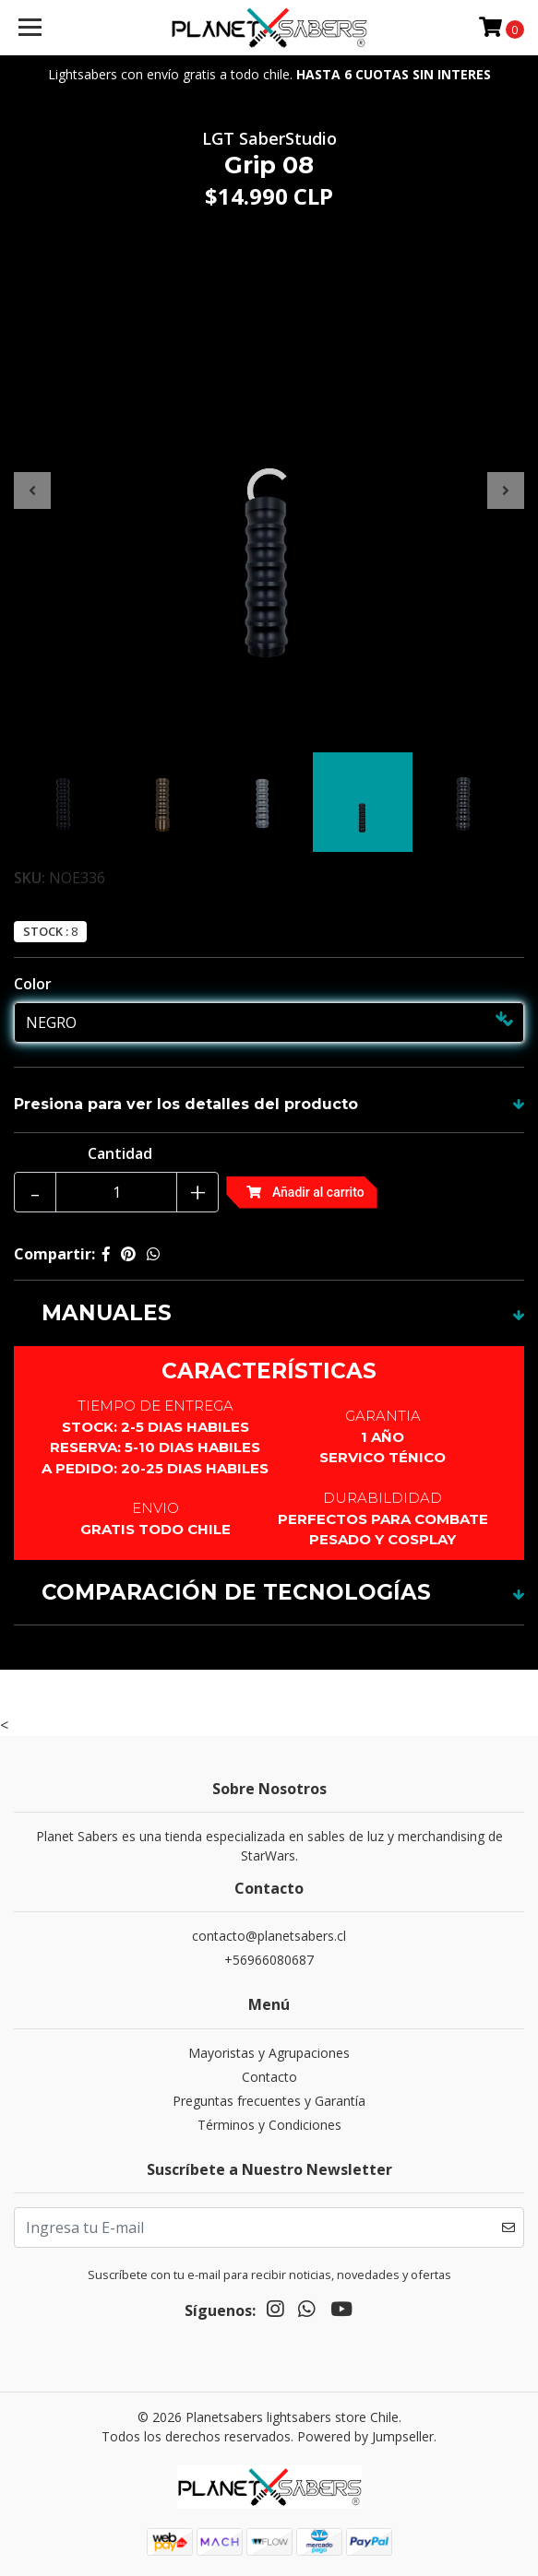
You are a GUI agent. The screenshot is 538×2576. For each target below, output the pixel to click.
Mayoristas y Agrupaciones (269, 2053)
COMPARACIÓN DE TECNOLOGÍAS (236, 1592)
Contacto (269, 2077)
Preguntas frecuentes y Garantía (269, 2100)
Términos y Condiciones (269, 2124)
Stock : (45, 932)
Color (33, 984)
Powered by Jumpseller (365, 2436)
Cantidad (120, 1153)
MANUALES (107, 1313)
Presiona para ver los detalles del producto (186, 1104)
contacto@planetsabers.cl (269, 1935)
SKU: (29, 878)
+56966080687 (269, 1959)
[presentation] (32, 490)
